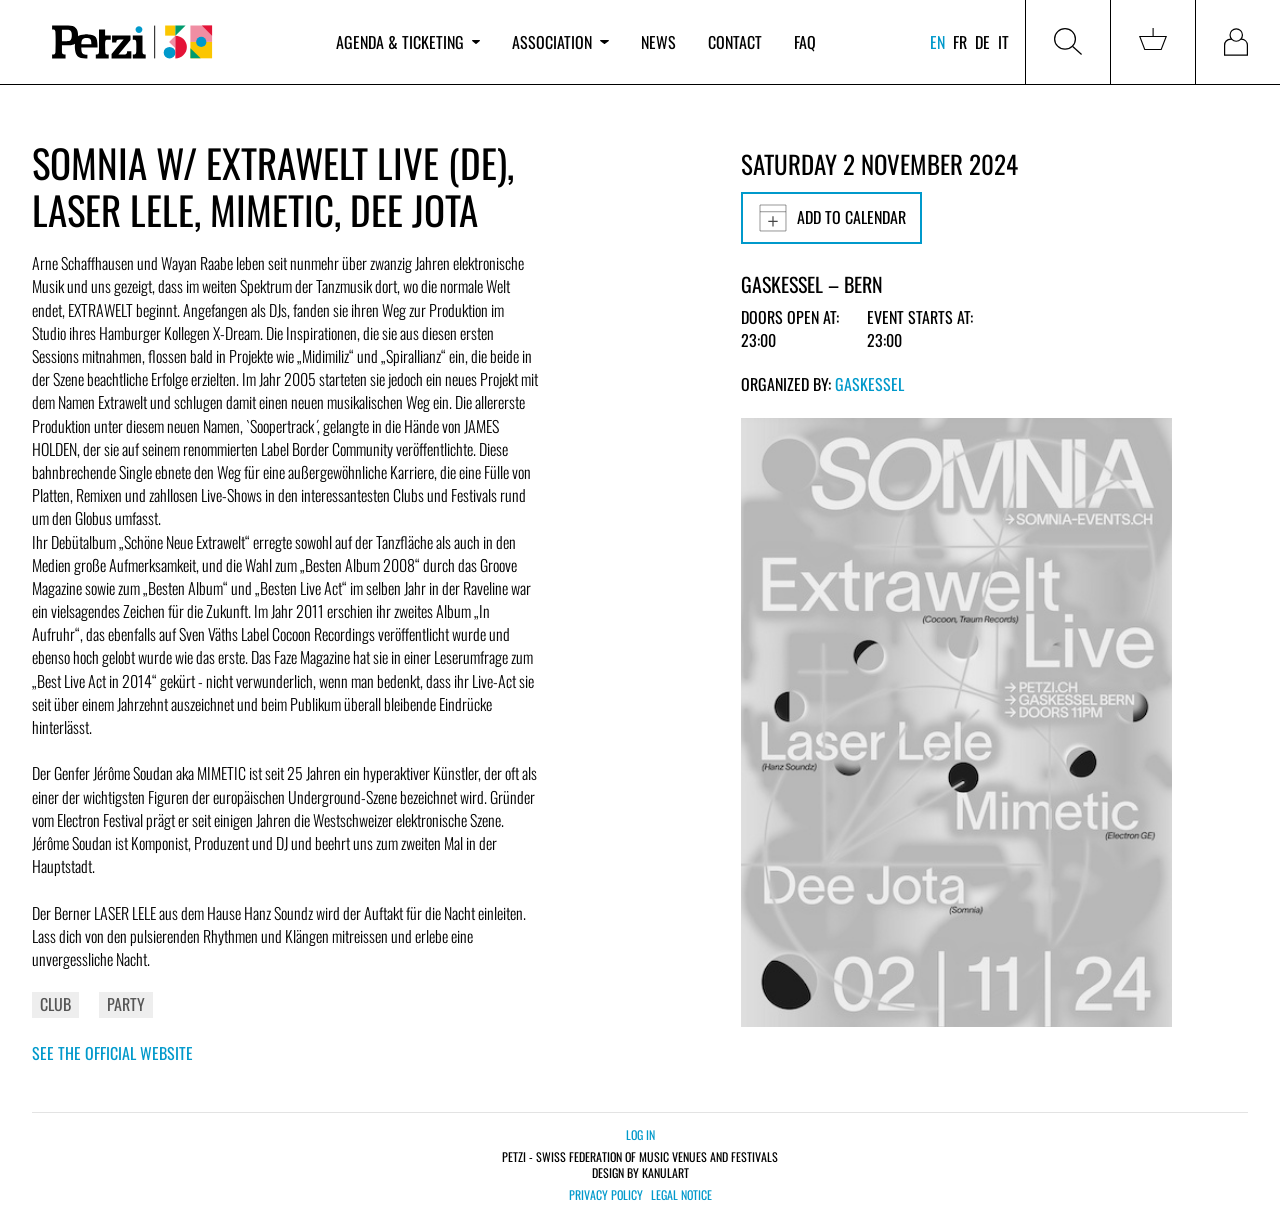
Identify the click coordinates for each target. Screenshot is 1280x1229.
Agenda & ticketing (408, 42)
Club (55, 1004)
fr (960, 42)
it (1003, 42)
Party (126, 1004)
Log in (640, 1134)
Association (560, 42)
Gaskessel (869, 384)
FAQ (805, 42)
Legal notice (681, 1195)
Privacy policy (606, 1195)
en (937, 42)
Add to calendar (831, 218)
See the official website (112, 1053)
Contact (735, 42)
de (982, 42)
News (658, 42)
